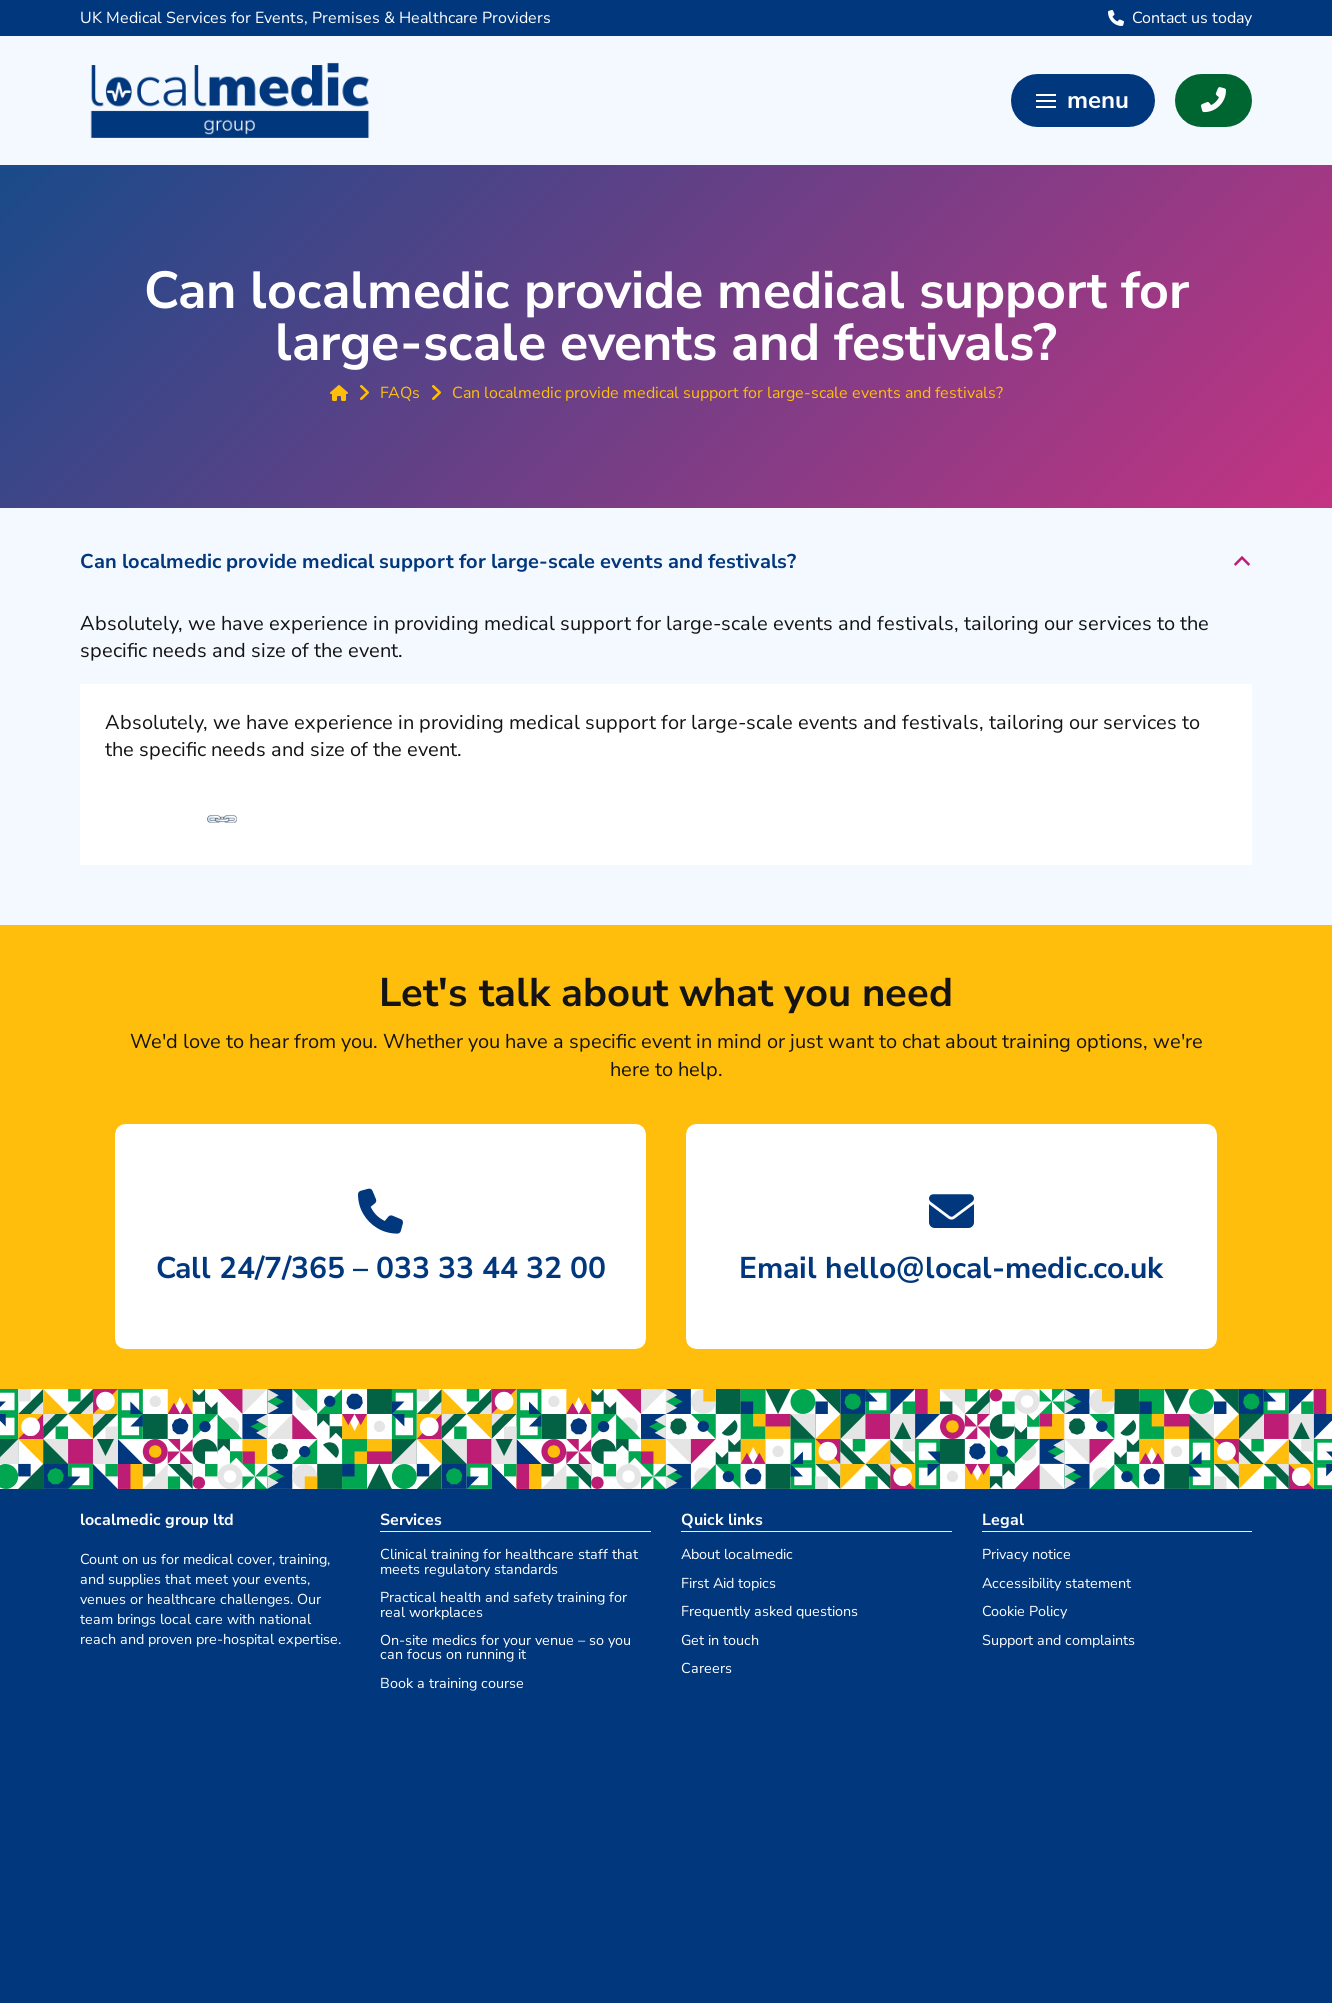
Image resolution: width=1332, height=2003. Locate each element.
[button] (1083, 100)
